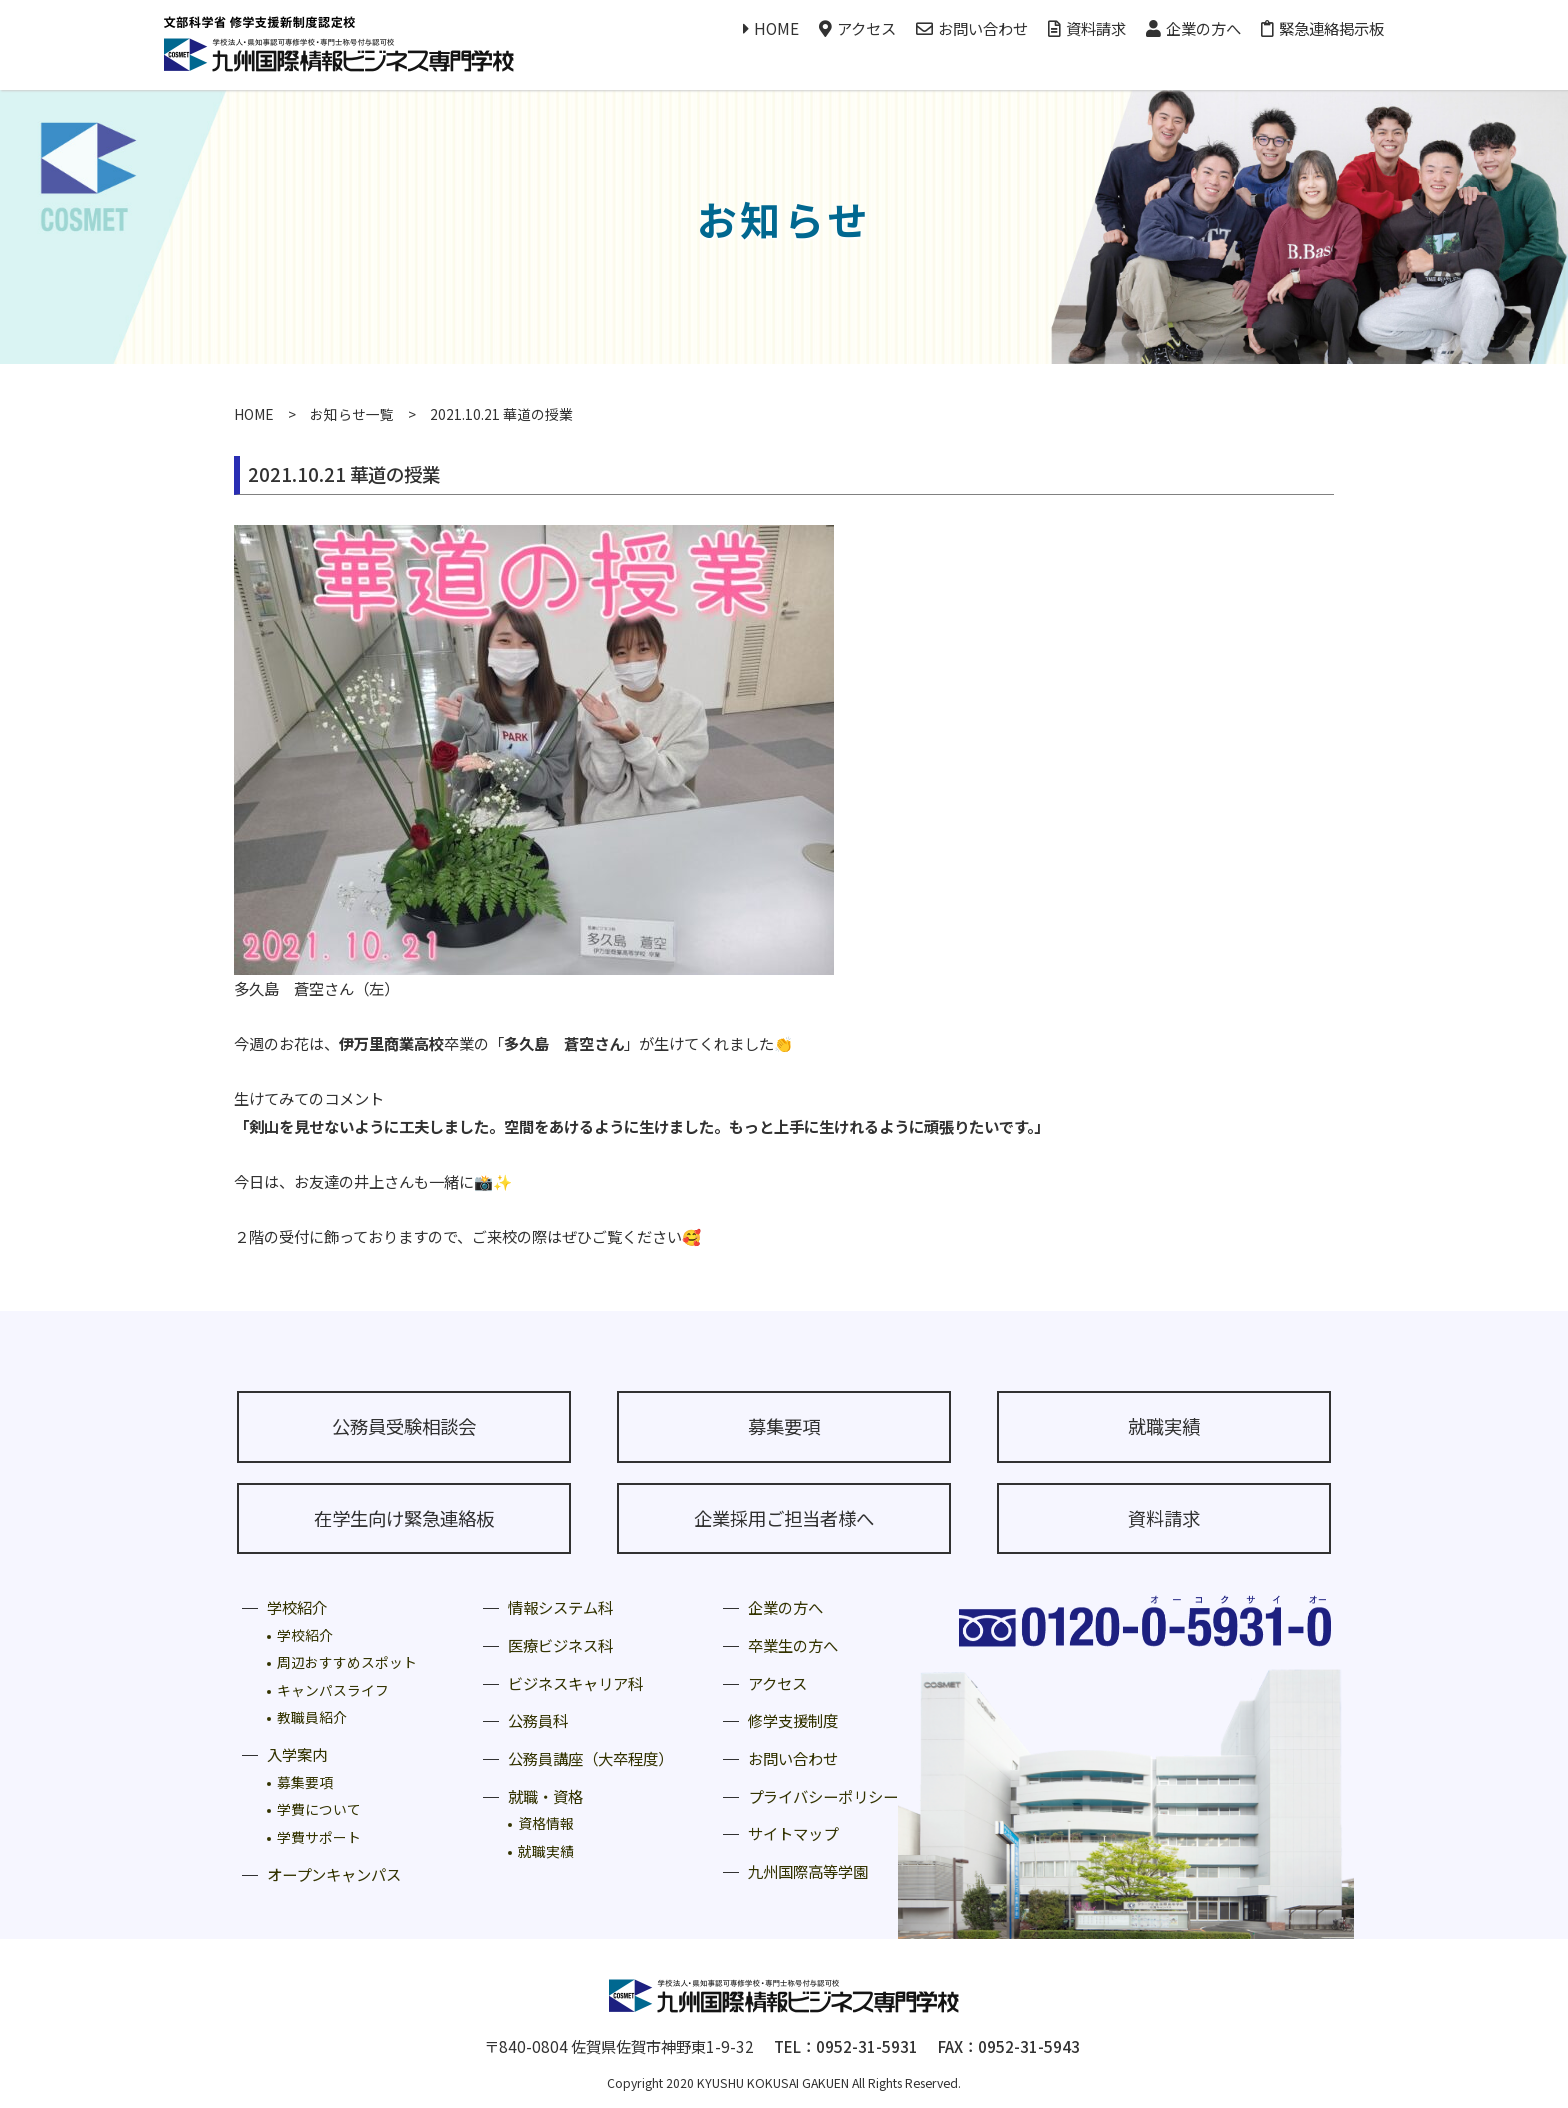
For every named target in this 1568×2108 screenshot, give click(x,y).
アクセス (857, 28)
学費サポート (319, 1837)
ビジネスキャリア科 (575, 1683)
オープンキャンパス (334, 1874)
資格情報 (546, 1823)
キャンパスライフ (333, 1690)
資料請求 (1087, 28)
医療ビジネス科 (560, 1645)
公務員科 (538, 1720)
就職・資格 (545, 1796)
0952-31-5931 (867, 2046)
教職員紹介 (312, 1717)
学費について (319, 1809)
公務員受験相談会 (404, 1426)
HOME (771, 28)
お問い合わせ (972, 28)
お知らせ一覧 (352, 414)
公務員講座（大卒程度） (590, 1758)
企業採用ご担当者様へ (784, 1518)
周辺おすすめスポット (347, 1662)
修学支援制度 (793, 1720)
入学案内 (297, 1754)
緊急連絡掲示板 (1322, 28)
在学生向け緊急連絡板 (404, 1518)
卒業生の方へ (793, 1645)
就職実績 (1164, 1426)
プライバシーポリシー (823, 1796)
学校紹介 (297, 1607)
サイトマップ (793, 1833)
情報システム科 (560, 1607)
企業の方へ (1193, 28)
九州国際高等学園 (808, 1871)
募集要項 (784, 1426)
